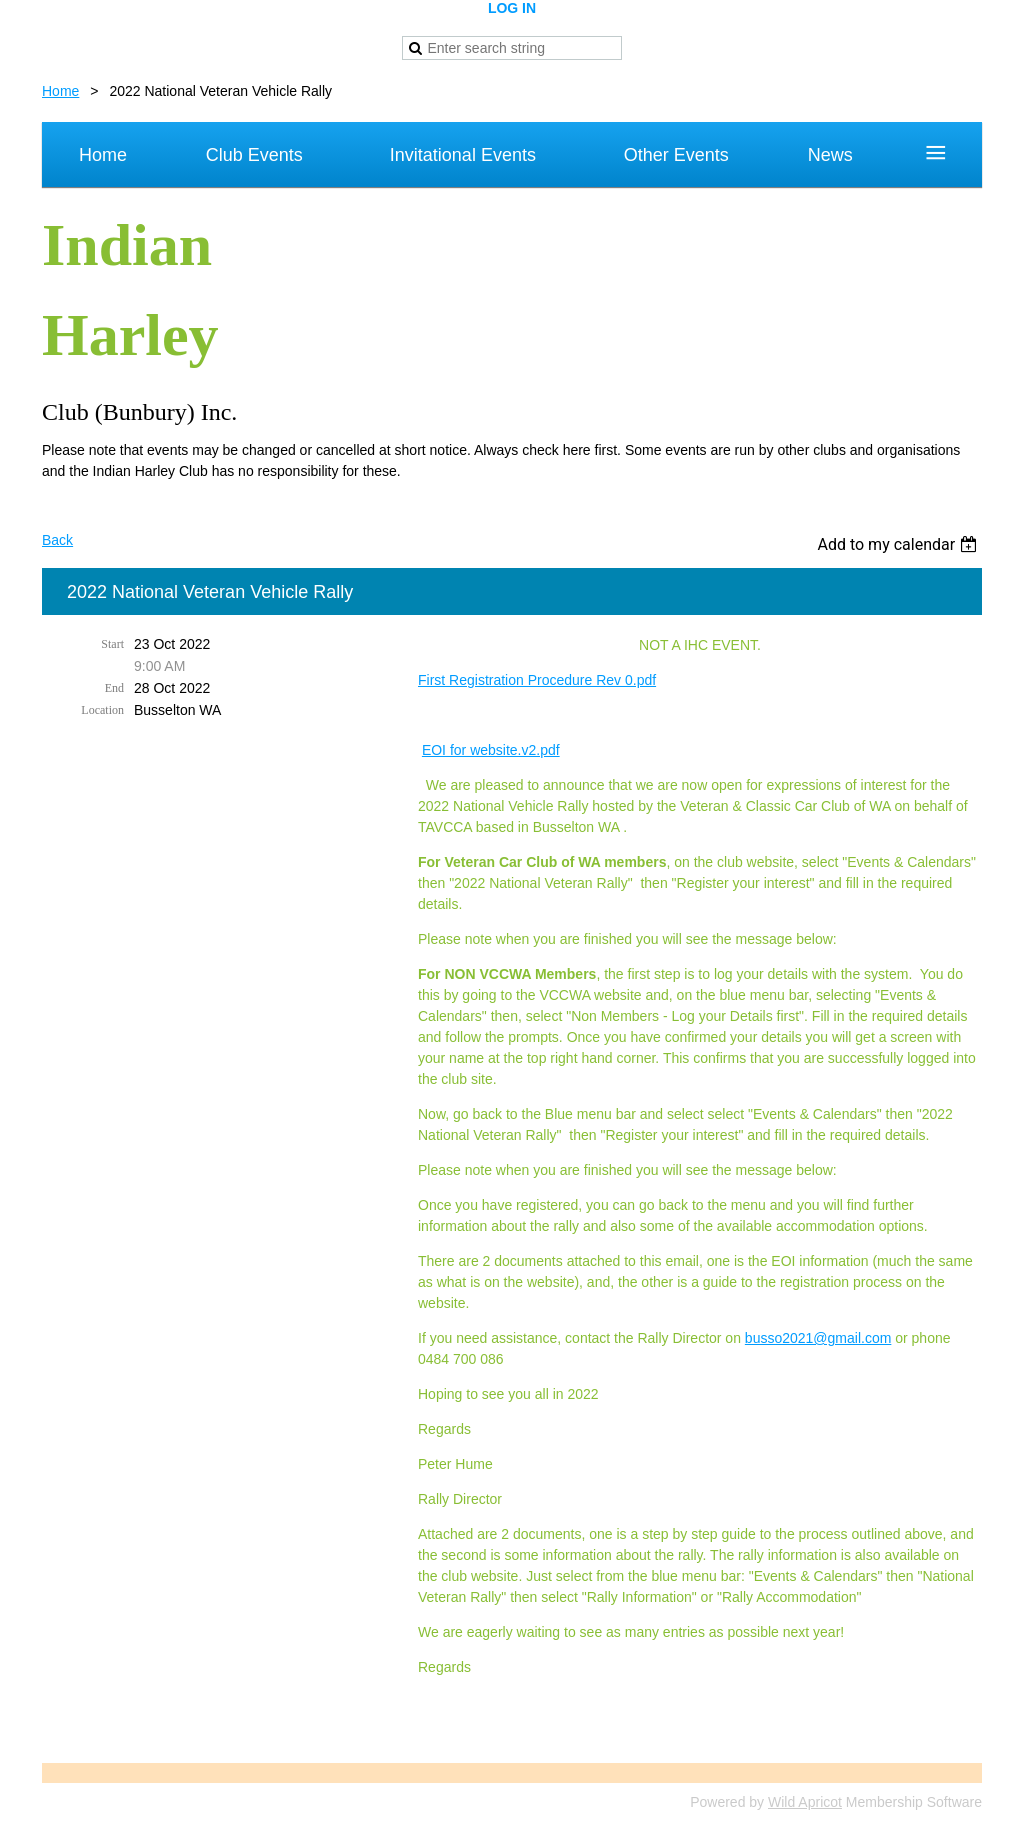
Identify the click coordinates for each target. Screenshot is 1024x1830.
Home (60, 91)
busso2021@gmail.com (818, 1338)
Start (112, 644)
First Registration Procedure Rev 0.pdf (537, 680)
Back (57, 540)
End (114, 688)
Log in (512, 8)
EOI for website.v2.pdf (491, 750)
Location (102, 710)
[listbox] (899, 544)
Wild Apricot (805, 1802)
